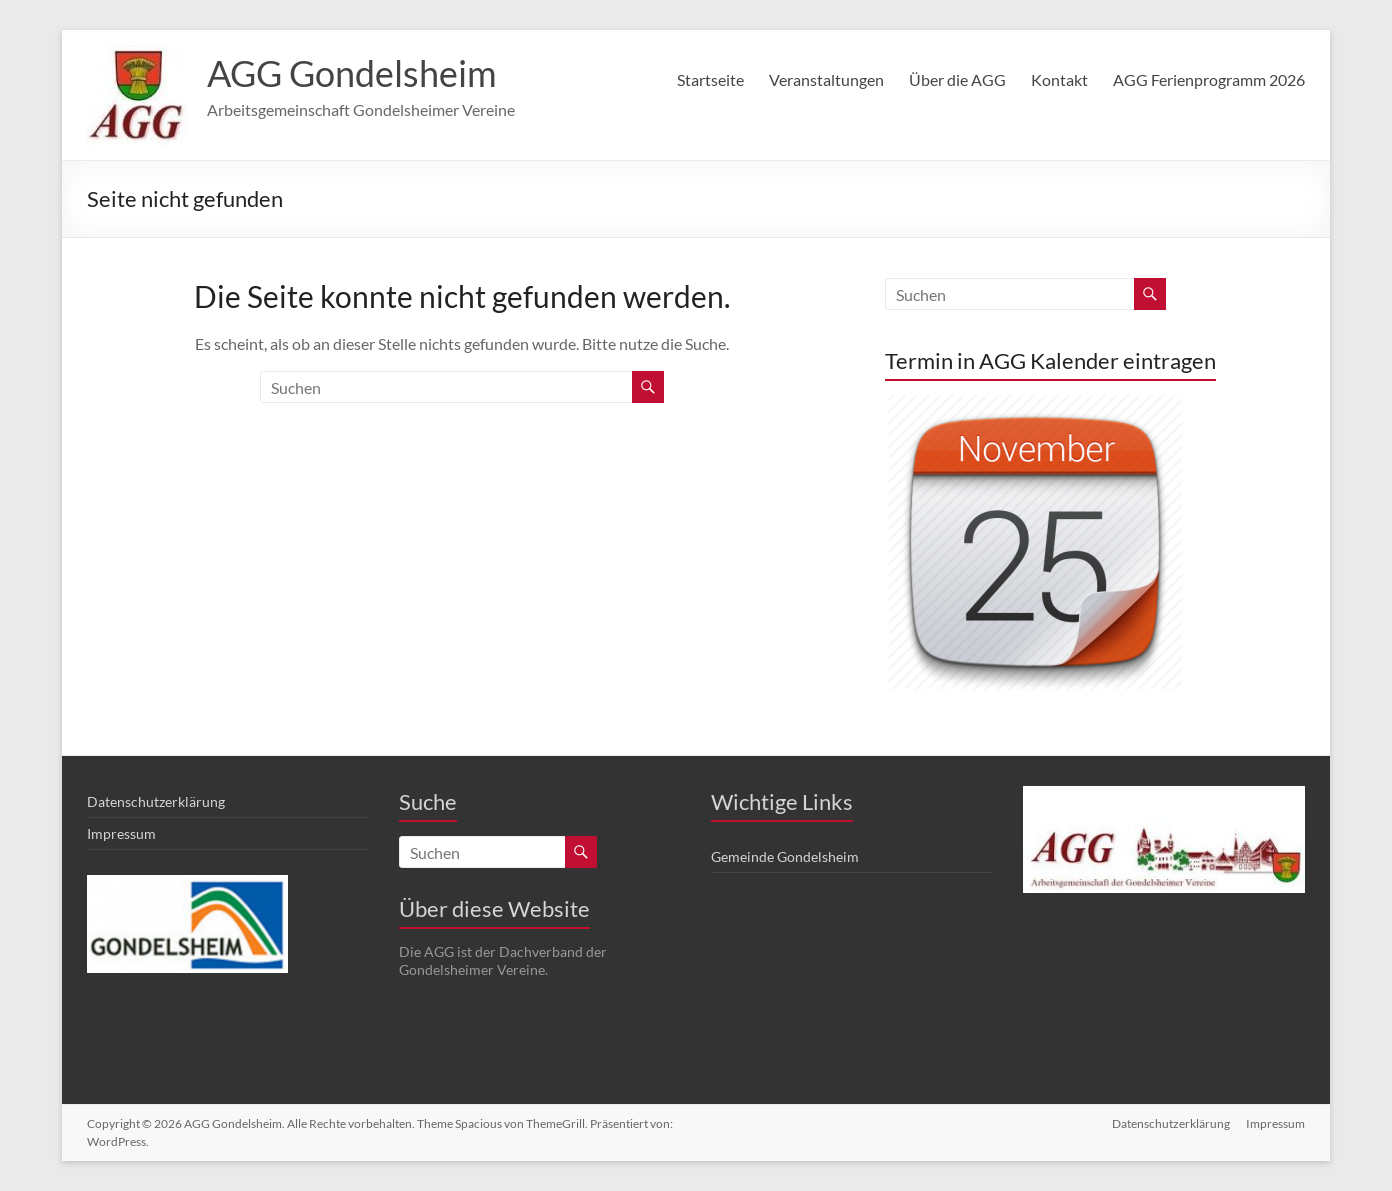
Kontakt (1059, 79)
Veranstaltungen (826, 79)
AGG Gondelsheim (352, 73)
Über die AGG (957, 79)
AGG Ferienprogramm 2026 (1209, 79)
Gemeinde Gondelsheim (785, 856)
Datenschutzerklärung (156, 801)
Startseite (710, 79)
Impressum (121, 833)
